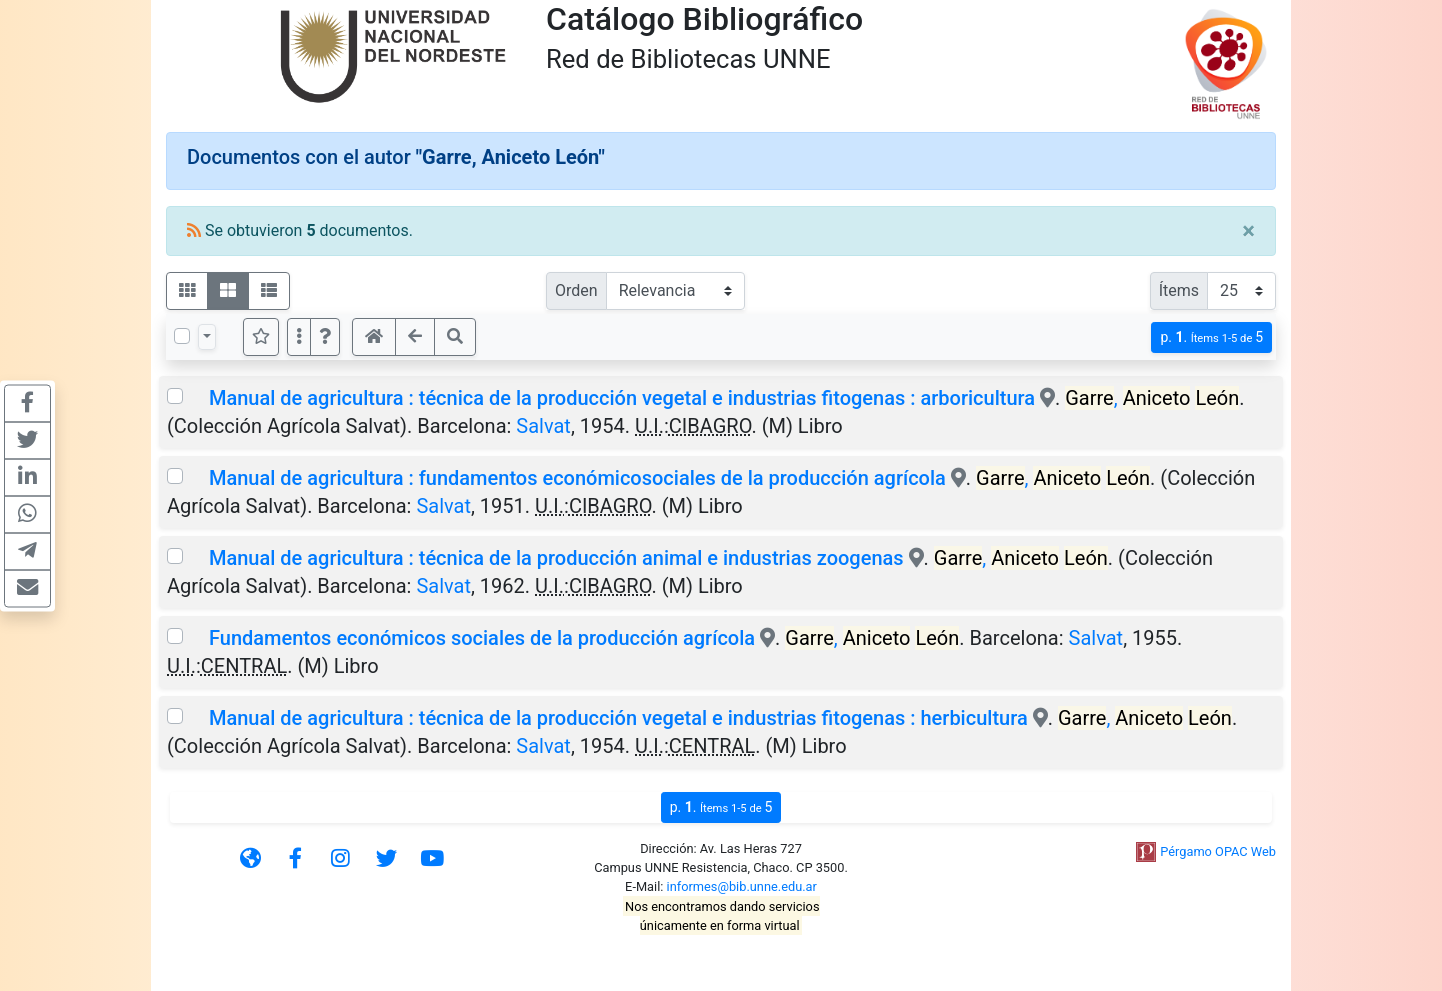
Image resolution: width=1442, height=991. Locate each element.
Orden (576, 290)
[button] (325, 337)
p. (1211, 337)
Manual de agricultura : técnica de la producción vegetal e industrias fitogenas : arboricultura (622, 398)
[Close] (1248, 231)
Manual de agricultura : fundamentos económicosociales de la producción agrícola (577, 478)
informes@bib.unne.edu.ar (742, 886)
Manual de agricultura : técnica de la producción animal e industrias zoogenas (556, 558)
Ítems (1179, 290)
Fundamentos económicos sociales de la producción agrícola (482, 638)
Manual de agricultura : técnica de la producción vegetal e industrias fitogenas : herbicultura (618, 718)
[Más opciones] (299, 337)
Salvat (543, 426)
